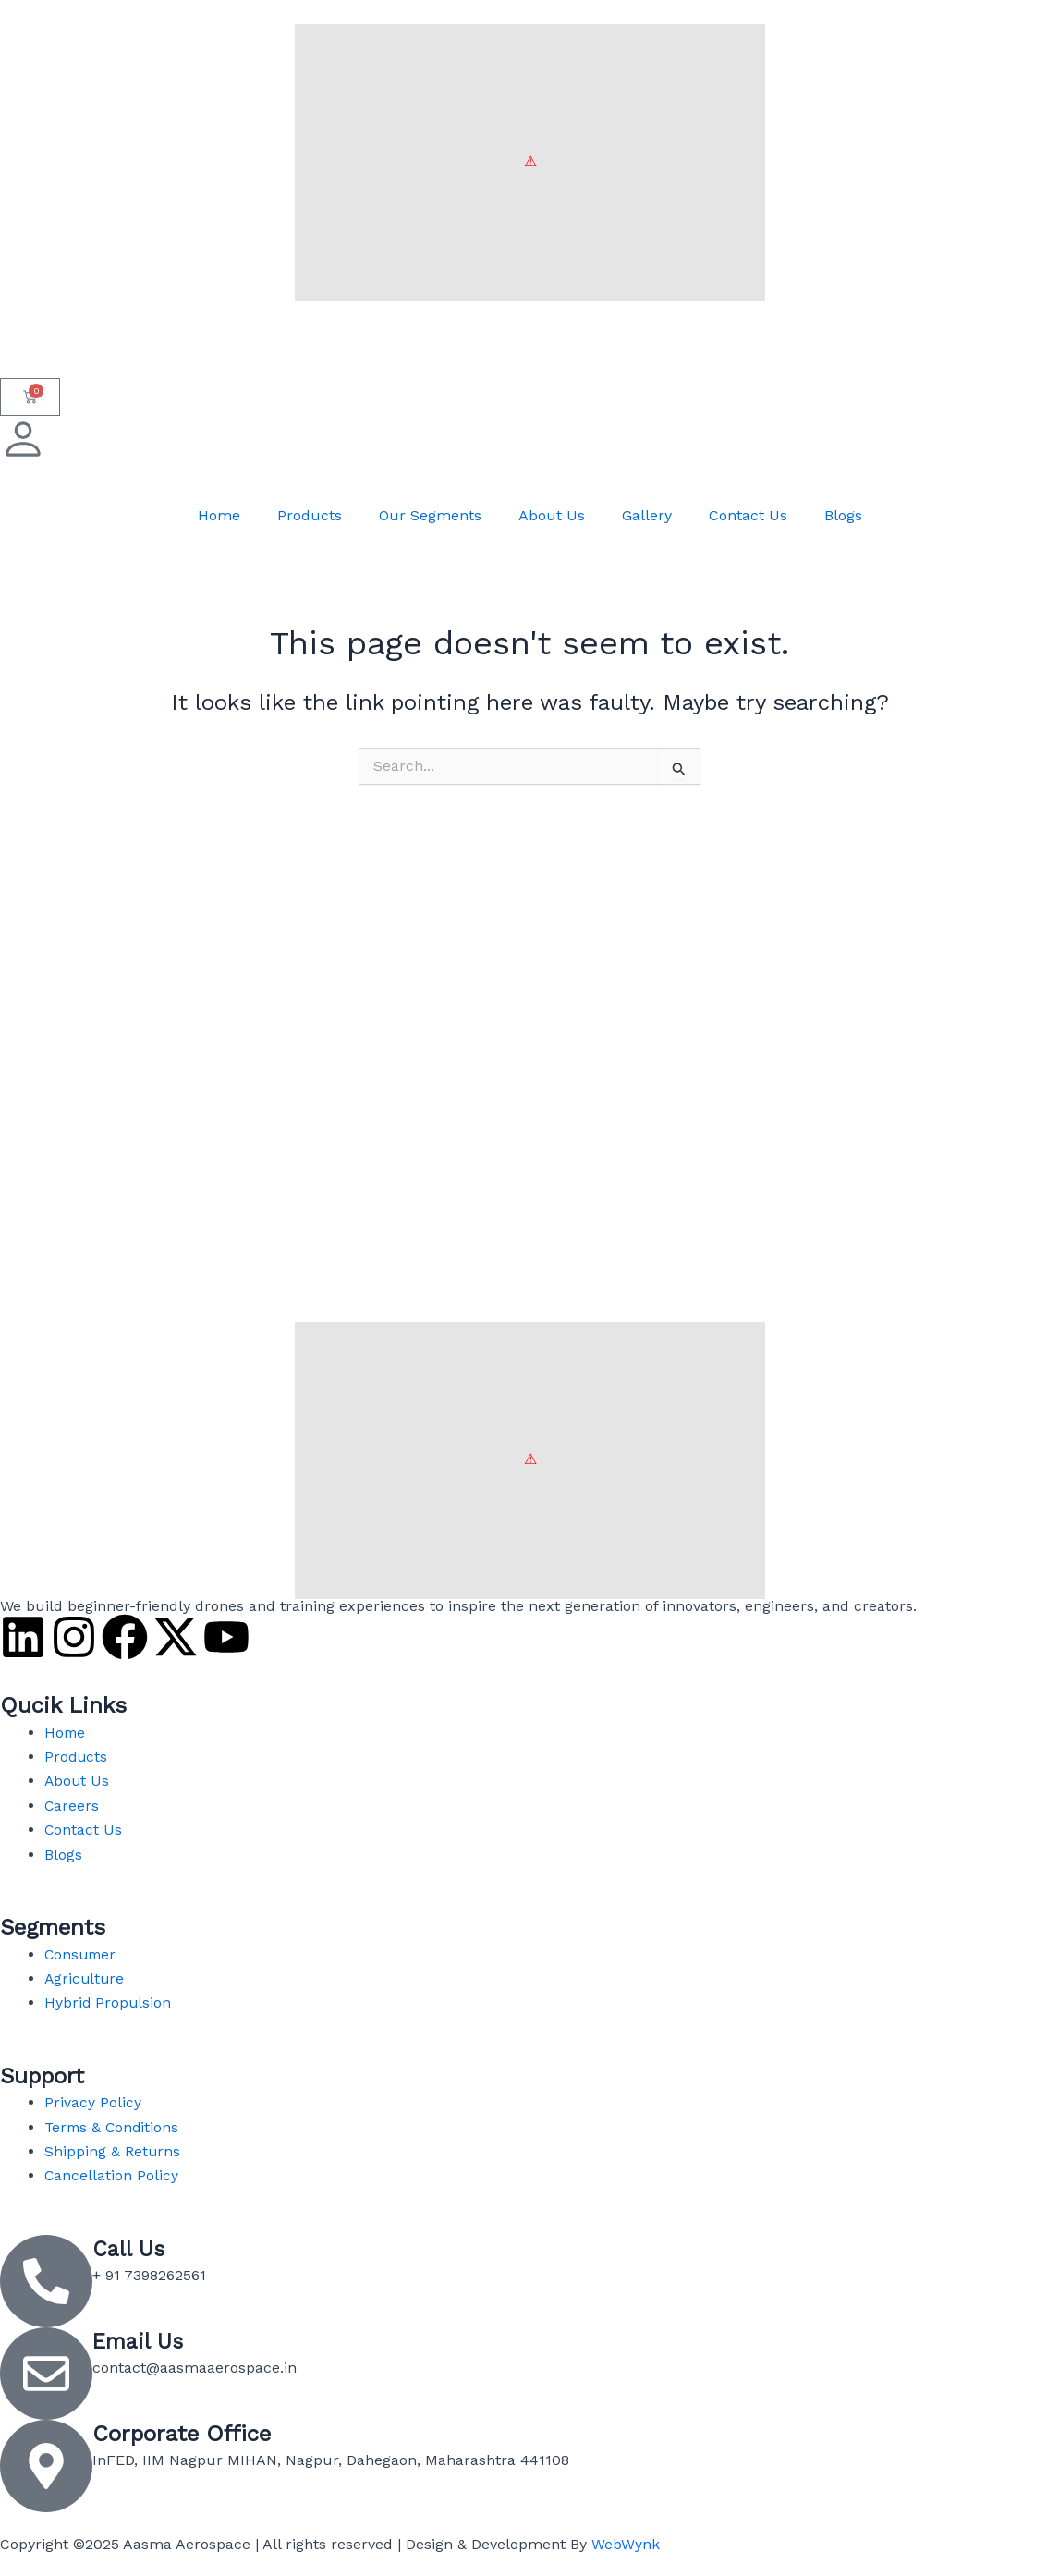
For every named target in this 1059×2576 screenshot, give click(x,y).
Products (309, 515)
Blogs (843, 515)
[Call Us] (46, 2281)
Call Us (129, 2249)
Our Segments (430, 515)
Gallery (647, 515)
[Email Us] (46, 2373)
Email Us (139, 2341)
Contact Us (748, 515)
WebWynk (625, 2544)
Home (219, 515)
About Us (551, 515)
